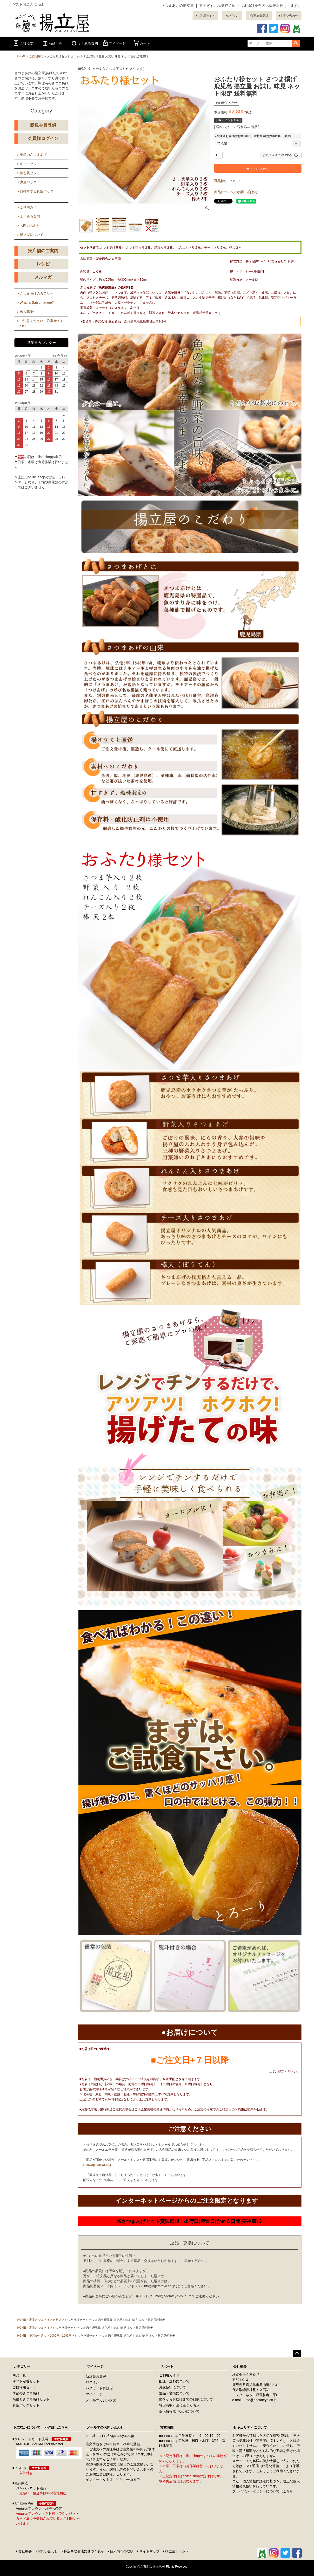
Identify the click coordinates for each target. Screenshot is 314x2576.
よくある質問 (84, 43)
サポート (167, 2366)
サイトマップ (149, 2551)
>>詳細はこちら (54, 2427)
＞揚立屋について (29, 235)
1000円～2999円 (60, 2335)
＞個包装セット (28, 173)
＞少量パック (26, 182)
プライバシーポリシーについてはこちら (262, 2491)
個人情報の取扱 (122, 2551)
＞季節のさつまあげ (31, 155)
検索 (296, 43)
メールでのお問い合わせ (105, 2427)
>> (65, 356)
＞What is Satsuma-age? (35, 302)
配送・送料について (174, 2381)
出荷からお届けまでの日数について (186, 2399)
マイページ (114, 43)
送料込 (57, 2319)
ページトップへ (297, 2353)
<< (54, 356)
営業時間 (167, 2427)
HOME (21, 56)
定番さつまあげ (39, 2319)
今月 (60, 356)
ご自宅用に (36, 56)
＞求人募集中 (26, 312)
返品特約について (227, 181)
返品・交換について (174, 2393)
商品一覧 (51, 43)
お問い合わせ (289, 15)
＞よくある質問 (28, 216)
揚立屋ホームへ (177, 2551)
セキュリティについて (250, 2427)
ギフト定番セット (26, 2381)
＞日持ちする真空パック (34, 191)
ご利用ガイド (206, 15)
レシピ (43, 264)
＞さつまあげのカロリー (34, 293)
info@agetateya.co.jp (98, 2165)
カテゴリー (21, 2366)
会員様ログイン (43, 138)
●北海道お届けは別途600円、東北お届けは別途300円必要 (254, 136)
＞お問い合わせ (28, 225)
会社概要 (23, 43)
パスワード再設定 (99, 2388)
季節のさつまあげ (26, 2393)
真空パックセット (26, 2405)
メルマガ (43, 277)
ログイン (233, 15)
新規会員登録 (259, 15)
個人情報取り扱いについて (179, 2411)
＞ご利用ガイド (28, 207)
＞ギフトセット (28, 164)
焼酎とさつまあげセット (31, 2399)
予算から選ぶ (38, 2335)
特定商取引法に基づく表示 (179, 2405)
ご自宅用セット (24, 2387)
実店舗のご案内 (43, 250)
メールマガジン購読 (101, 2400)
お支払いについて (172, 2387)
